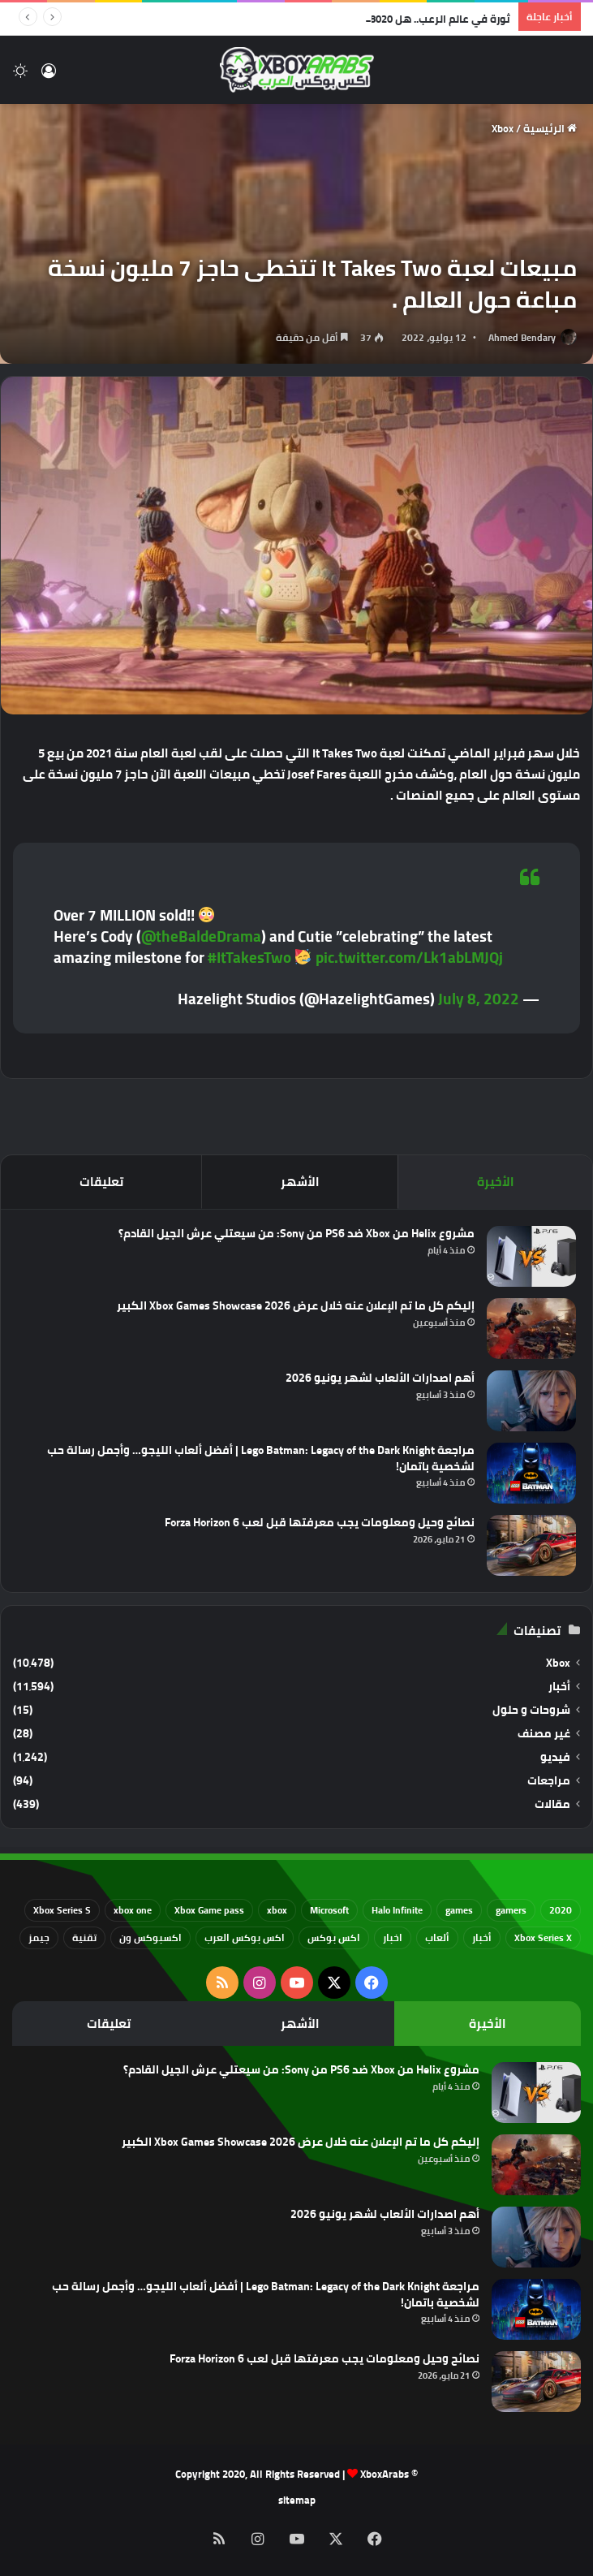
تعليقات (101, 1181)
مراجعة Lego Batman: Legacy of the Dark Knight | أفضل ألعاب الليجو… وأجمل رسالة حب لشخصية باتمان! (261, 1458)
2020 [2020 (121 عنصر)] (560, 1910)
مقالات (552, 1804)
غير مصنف (544, 1733)
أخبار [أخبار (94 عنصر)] (482, 1937)
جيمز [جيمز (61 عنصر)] (38, 1937)
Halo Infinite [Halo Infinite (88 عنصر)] (397, 1910)
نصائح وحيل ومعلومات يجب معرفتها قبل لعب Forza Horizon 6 (320, 1522)
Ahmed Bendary (522, 337)
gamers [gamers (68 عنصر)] (511, 1910)
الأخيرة (495, 1181)
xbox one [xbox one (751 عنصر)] (133, 1910)
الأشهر (300, 1181)
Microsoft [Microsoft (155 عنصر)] (329, 1910)
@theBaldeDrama (201, 936)
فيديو (555, 1757)
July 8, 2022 (478, 998)
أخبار (559, 1686)
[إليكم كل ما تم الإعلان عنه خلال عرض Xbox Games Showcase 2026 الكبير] (531, 1328)
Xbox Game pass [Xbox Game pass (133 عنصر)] (209, 1910)
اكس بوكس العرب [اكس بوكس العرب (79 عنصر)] (244, 1937)
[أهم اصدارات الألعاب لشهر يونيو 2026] (531, 1400)
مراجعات (548, 1781)
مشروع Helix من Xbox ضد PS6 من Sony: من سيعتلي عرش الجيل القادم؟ (296, 1233)
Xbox (503, 128)
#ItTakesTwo (249, 957)
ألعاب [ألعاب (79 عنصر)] (437, 1937)
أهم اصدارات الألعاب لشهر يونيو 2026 (380, 1377)
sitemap (297, 2499)
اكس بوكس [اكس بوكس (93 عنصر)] (333, 1937)
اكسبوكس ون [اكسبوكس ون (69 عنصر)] (150, 1937)
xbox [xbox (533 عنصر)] (277, 1910)
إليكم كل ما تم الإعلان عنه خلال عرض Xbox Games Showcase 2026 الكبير (296, 1305)
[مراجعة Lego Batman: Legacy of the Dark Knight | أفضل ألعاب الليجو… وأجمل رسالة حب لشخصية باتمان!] (531, 1473)
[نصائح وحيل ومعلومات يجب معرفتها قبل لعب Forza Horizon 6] (531, 1545)
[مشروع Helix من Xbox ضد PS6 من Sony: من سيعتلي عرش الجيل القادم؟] (531, 1256)
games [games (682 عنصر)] (459, 1910)
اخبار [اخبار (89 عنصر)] (392, 1937)
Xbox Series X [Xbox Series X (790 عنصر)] (543, 1937)
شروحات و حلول (531, 1710)
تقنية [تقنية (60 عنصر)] (84, 1937)
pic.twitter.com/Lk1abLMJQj (409, 957)
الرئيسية (550, 128)
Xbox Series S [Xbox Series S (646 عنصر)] (62, 1910)
